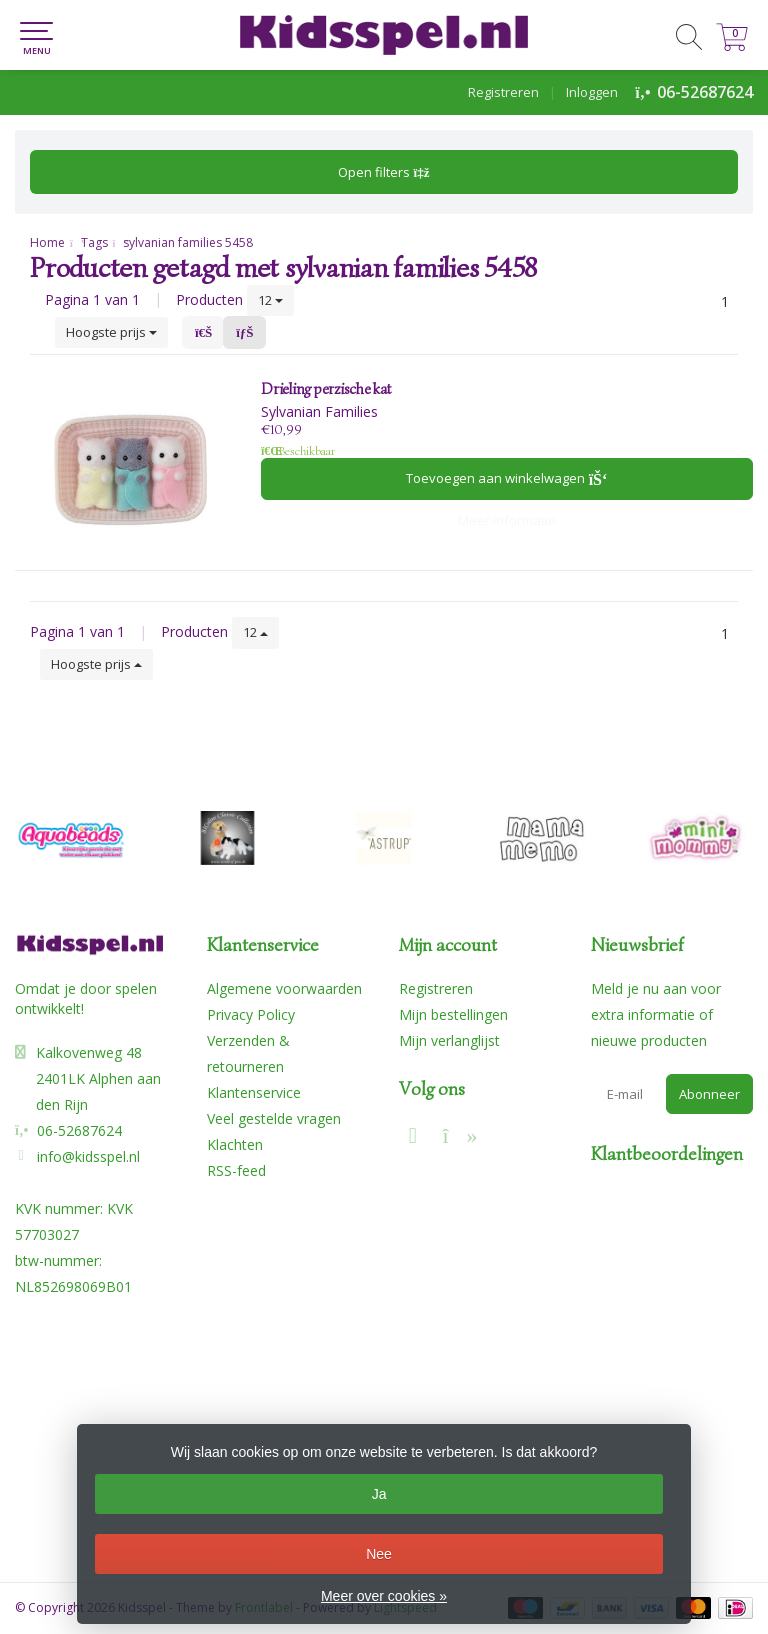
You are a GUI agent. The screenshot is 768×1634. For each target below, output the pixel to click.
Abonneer (709, 1094)
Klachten (235, 1144)
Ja (379, 1494)
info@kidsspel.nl (88, 1156)
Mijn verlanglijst (449, 1040)
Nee (379, 1554)
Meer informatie (507, 520)
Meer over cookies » (384, 1596)
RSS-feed (236, 1170)
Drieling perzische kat (326, 389)
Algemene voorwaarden (284, 988)
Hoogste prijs (111, 332)
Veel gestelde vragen (274, 1118)
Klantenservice (254, 1092)
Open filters (383, 172)
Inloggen (592, 92)
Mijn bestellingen (453, 1014)
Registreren (503, 92)
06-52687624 (705, 92)
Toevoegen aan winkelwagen (507, 478)
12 (270, 300)
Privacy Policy (251, 1014)
